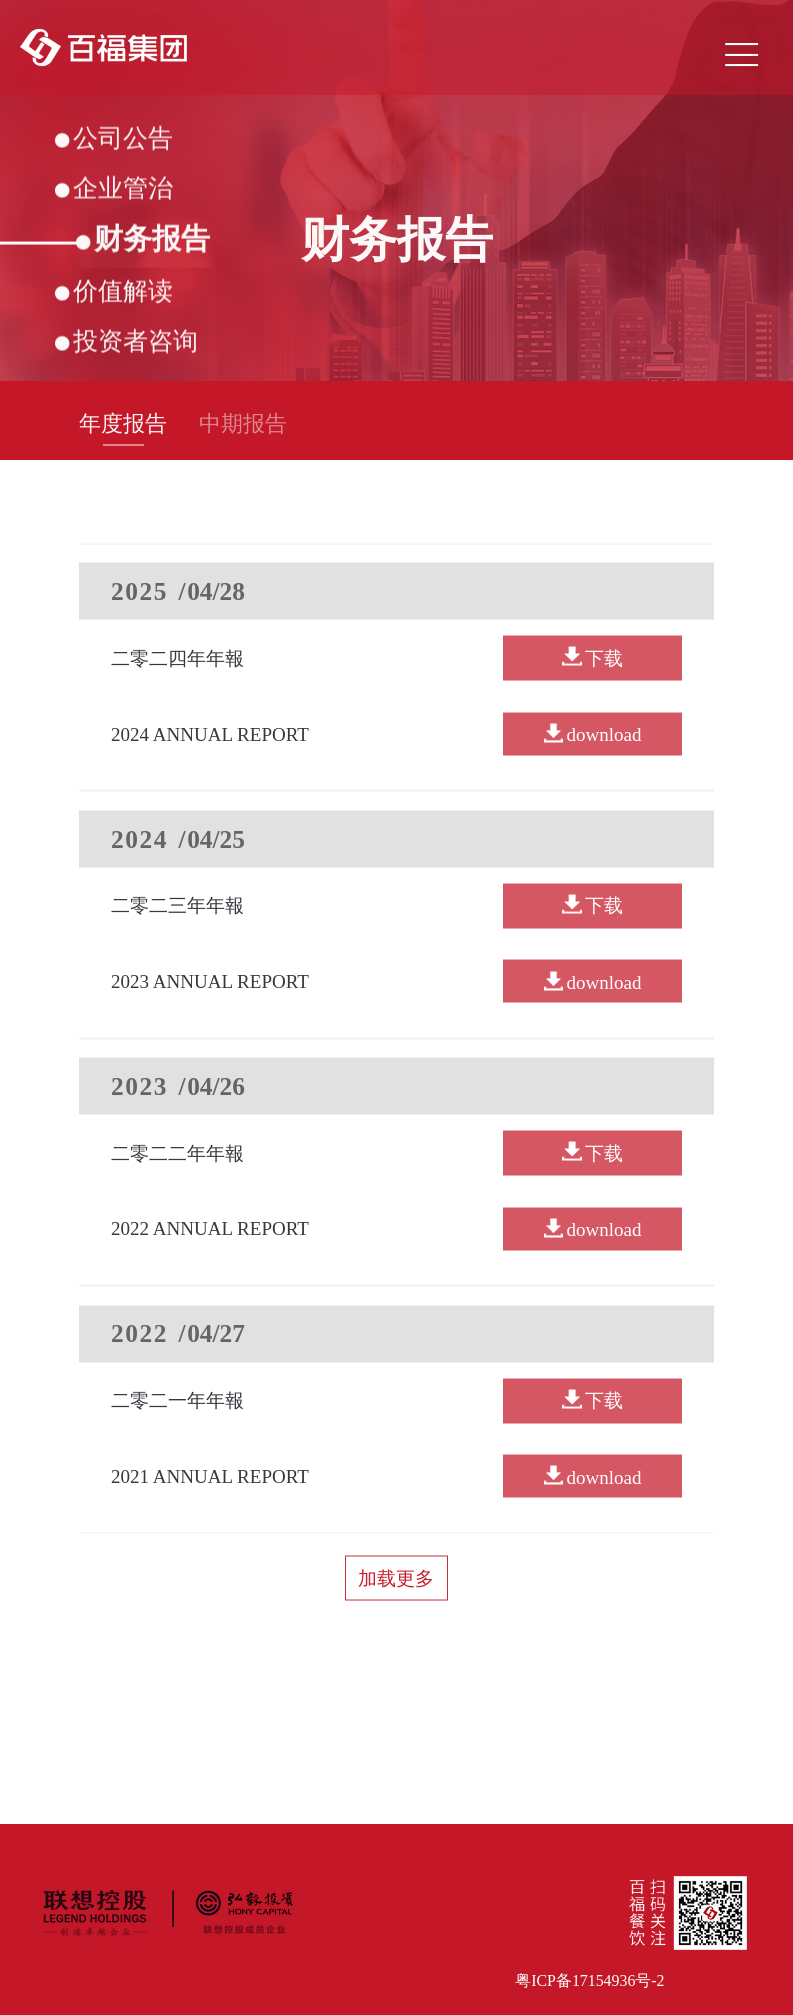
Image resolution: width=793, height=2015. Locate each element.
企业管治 (113, 191)
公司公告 (113, 140)
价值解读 (113, 293)
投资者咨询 (126, 343)
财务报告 (142, 241)
